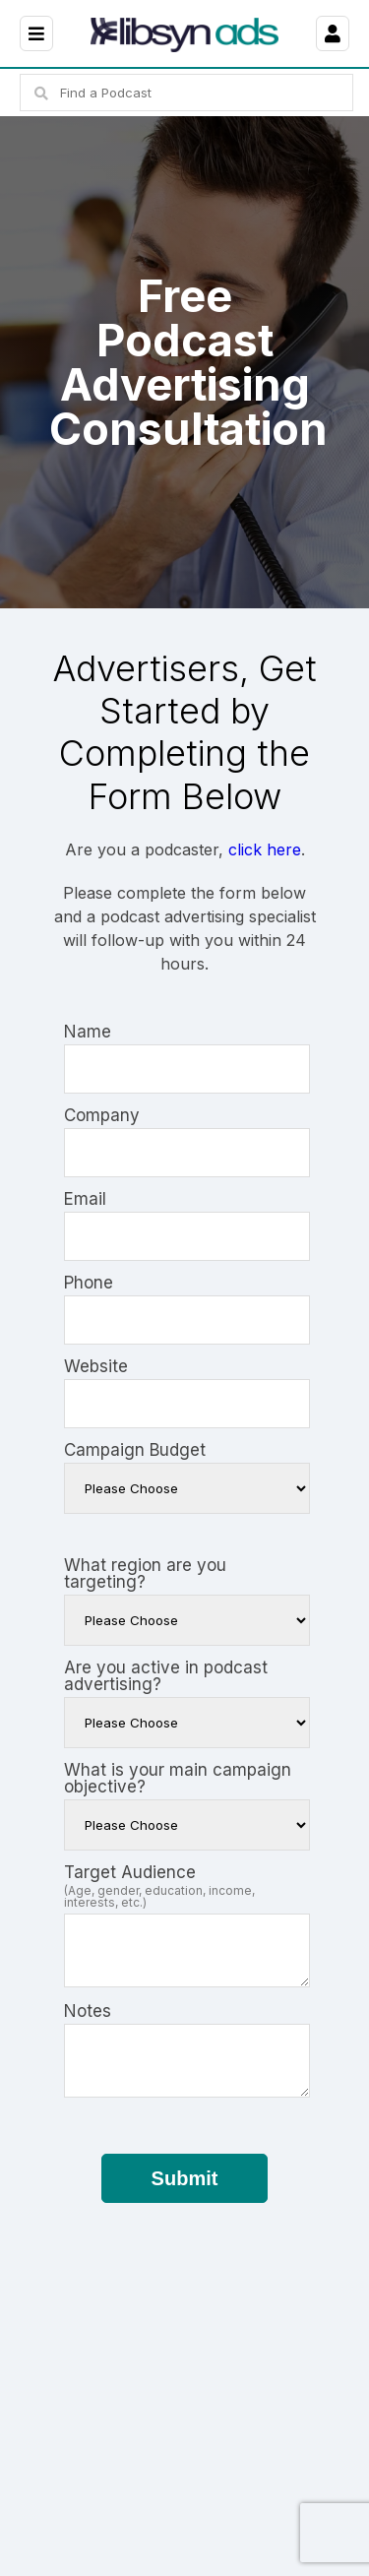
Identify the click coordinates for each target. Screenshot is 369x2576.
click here (264, 849)
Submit (185, 2178)
